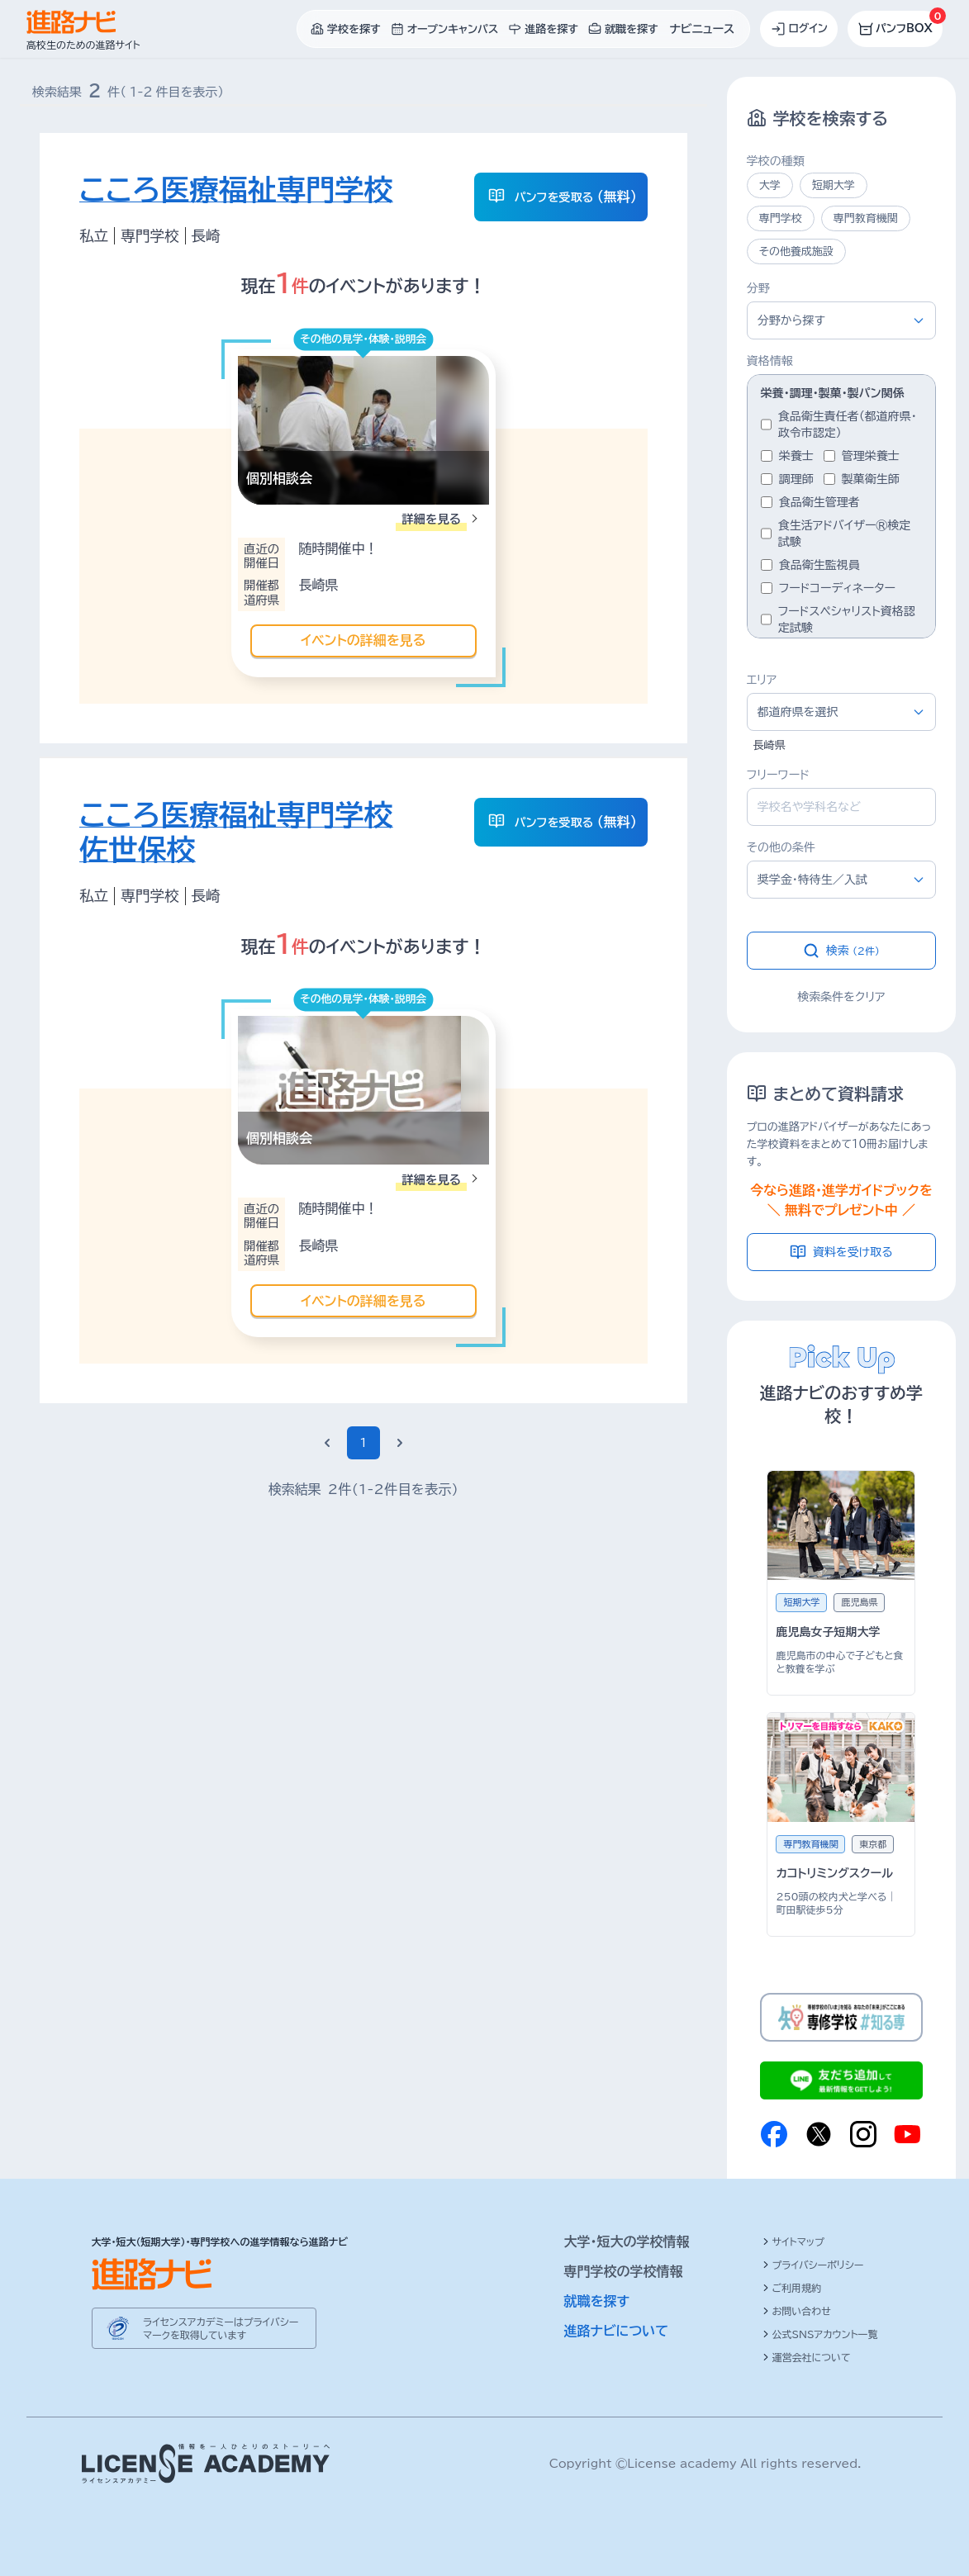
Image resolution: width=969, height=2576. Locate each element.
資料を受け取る (841, 1252)
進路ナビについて (616, 2330)
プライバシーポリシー (813, 2265)
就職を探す (597, 2301)
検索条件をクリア (841, 997)
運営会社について (806, 2357)
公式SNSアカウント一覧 (820, 2334)
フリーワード (778, 774)
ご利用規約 (792, 2288)
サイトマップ (793, 2241)
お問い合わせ (796, 2311)
